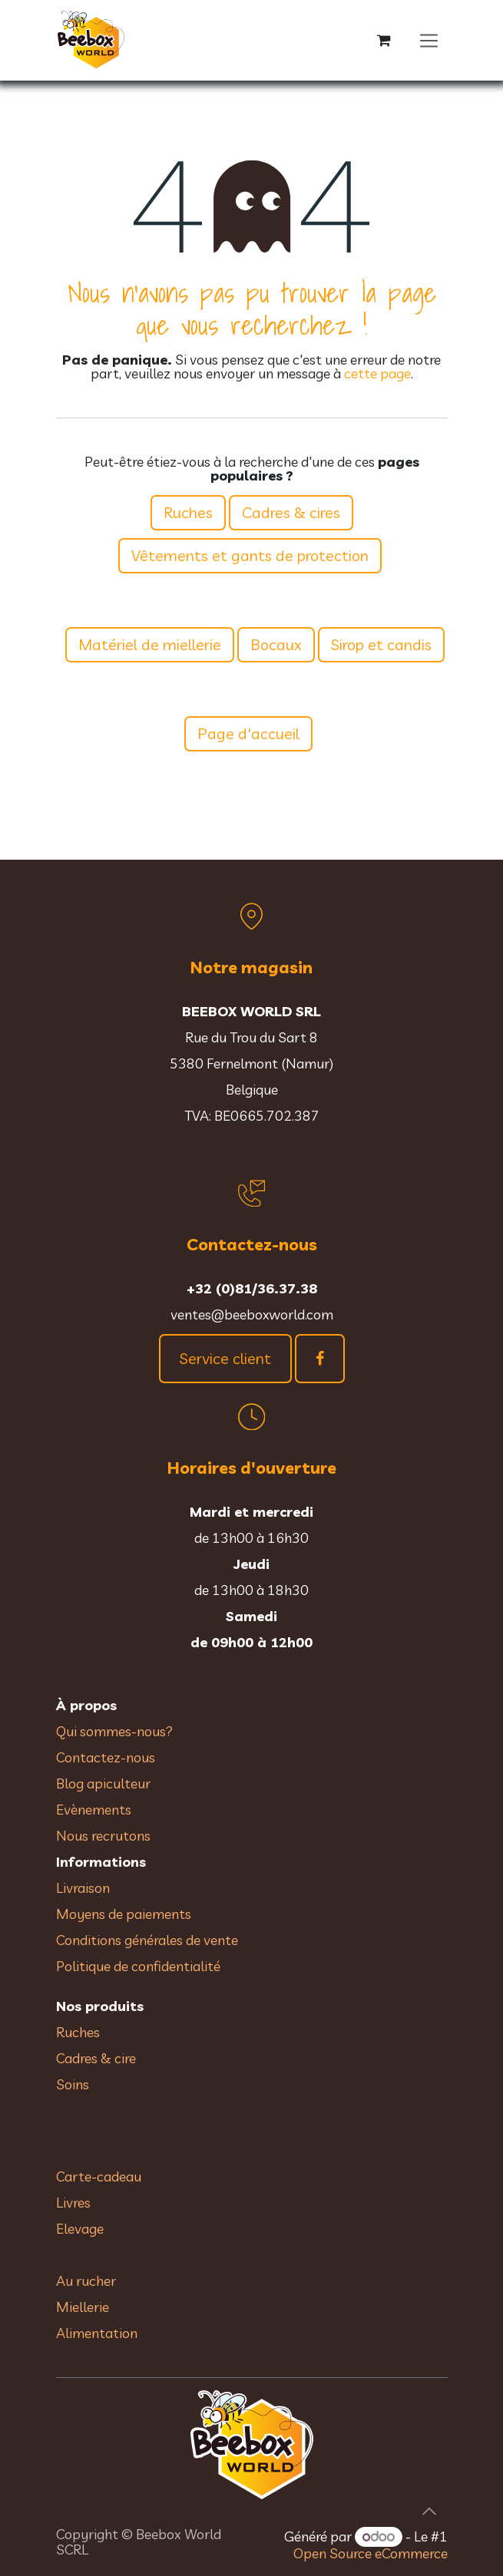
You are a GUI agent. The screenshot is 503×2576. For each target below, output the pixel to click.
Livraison (83, 1888)
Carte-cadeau (98, 2176)
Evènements (93, 1809)
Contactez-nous (105, 1757)
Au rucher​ (86, 2281)
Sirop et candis (381, 644)
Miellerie (82, 2307)
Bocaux (276, 644)
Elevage (80, 2228)
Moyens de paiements (123, 1914)
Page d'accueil (248, 733)
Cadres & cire (96, 2058)
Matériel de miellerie (149, 644)
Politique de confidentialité (138, 1966)
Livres (73, 2202)
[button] (429, 2511)
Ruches (188, 512)
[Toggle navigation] (429, 40)
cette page (377, 373)
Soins (72, 2084)
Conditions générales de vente (148, 1940)
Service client (225, 1358)
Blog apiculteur (103, 1783)
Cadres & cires (291, 512)
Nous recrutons (103, 1835)
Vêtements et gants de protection (250, 555)
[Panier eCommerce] (384, 40)
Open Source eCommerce (370, 2553)
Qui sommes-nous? (114, 1731)
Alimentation (96, 2333)
